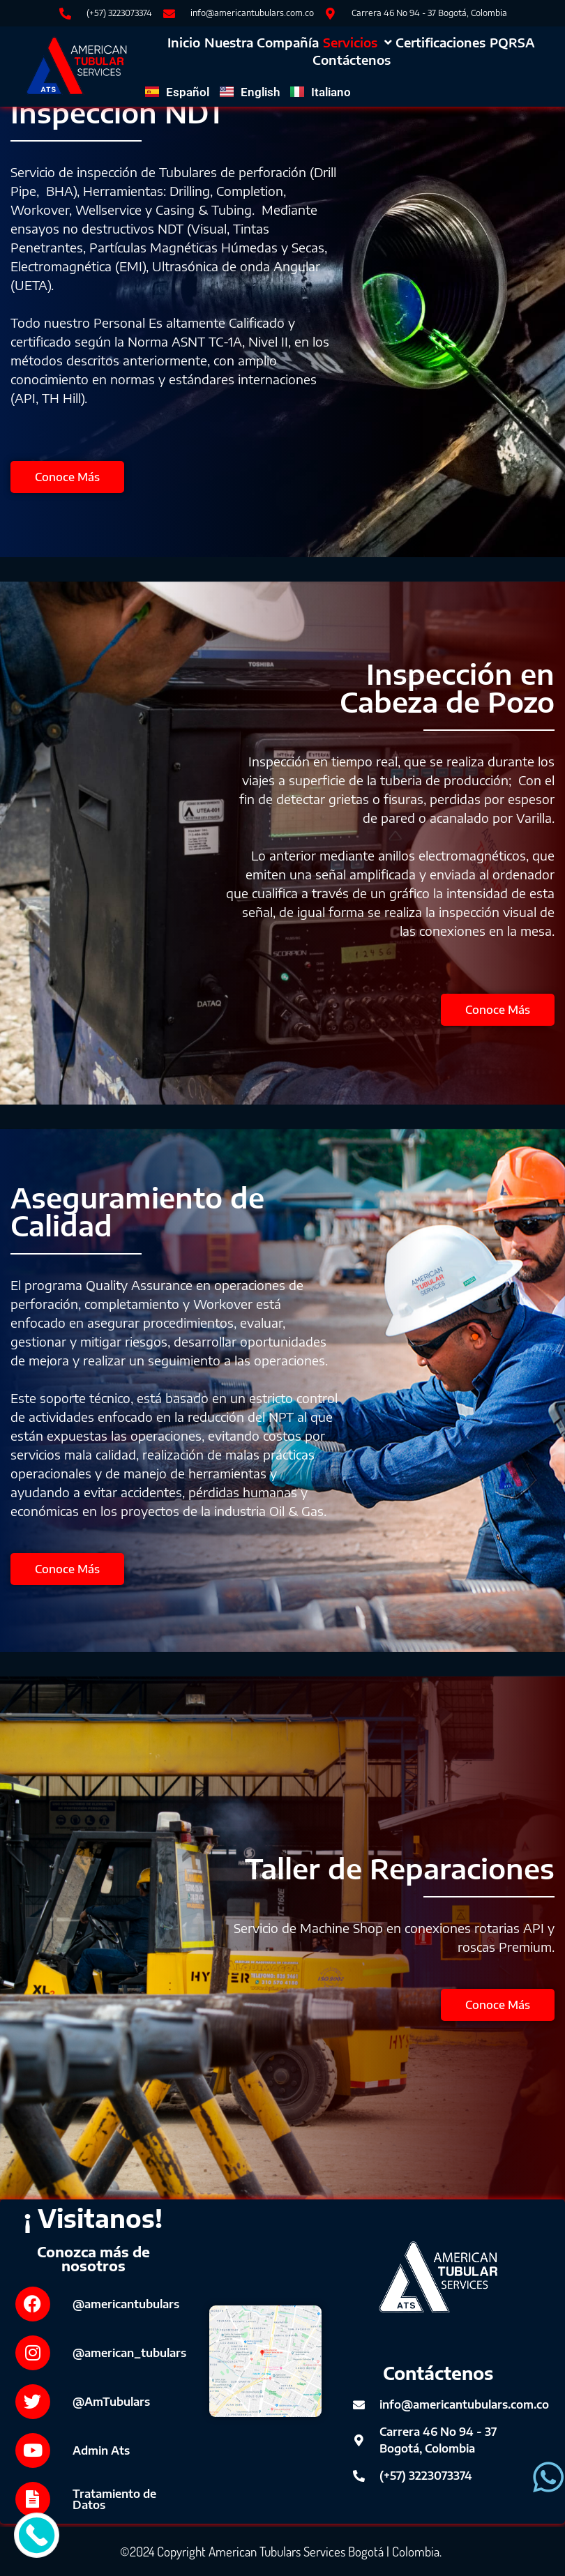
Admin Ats (101, 2450)
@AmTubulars (111, 2402)
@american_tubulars (129, 2353)
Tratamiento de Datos (114, 2499)
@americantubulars (126, 2304)
